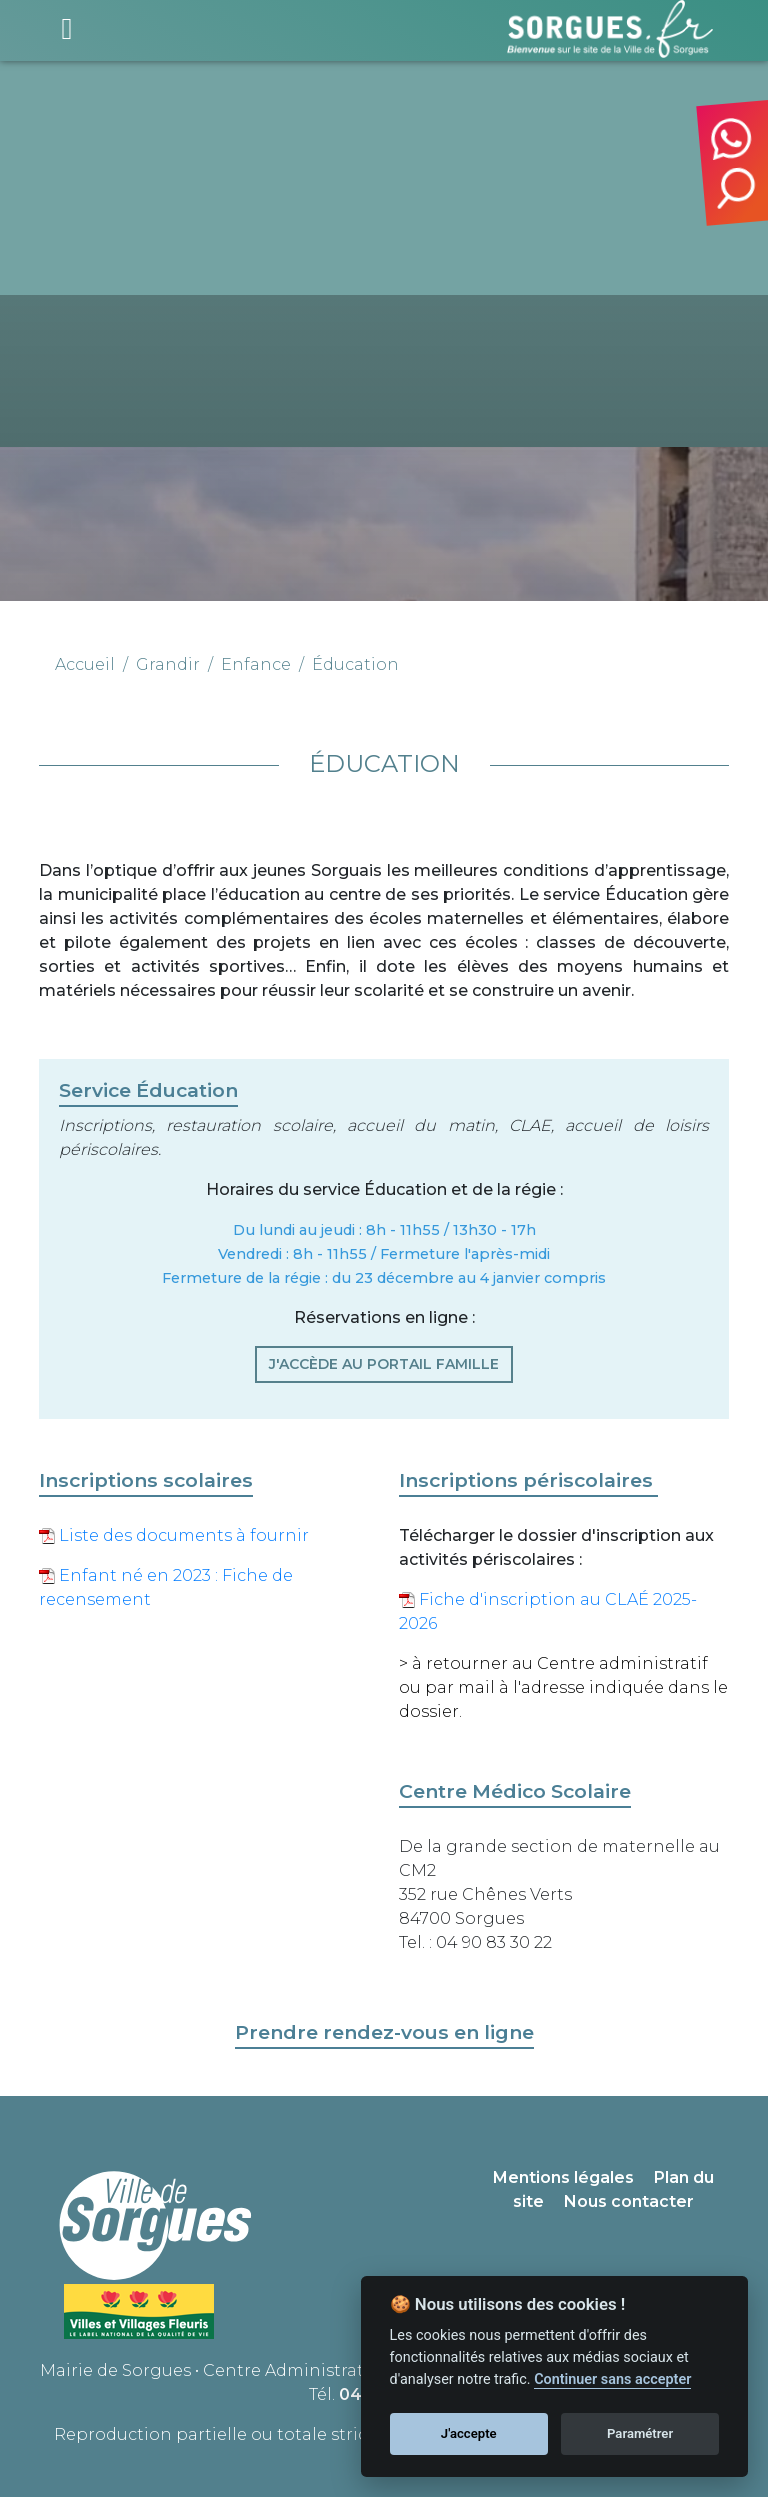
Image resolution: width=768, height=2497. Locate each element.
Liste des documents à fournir (174, 1535)
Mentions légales (563, 2177)
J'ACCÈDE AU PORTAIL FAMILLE (384, 1364)
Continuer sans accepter (612, 2379)
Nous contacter (629, 2201)
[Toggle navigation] (67, 29)
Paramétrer (640, 2433)
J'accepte (469, 2433)
